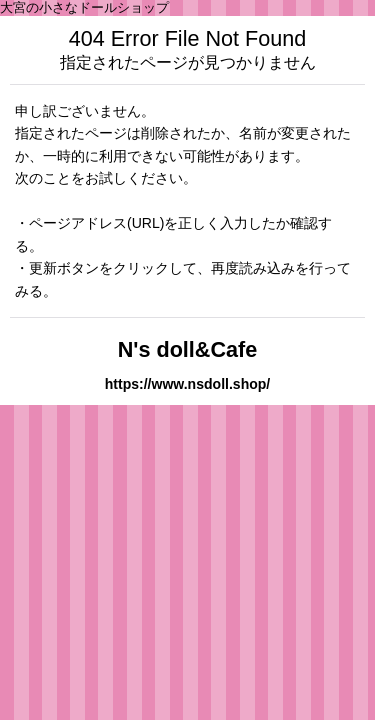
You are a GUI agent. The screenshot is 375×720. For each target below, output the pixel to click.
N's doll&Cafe (188, 349)
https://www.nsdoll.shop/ (188, 384)
